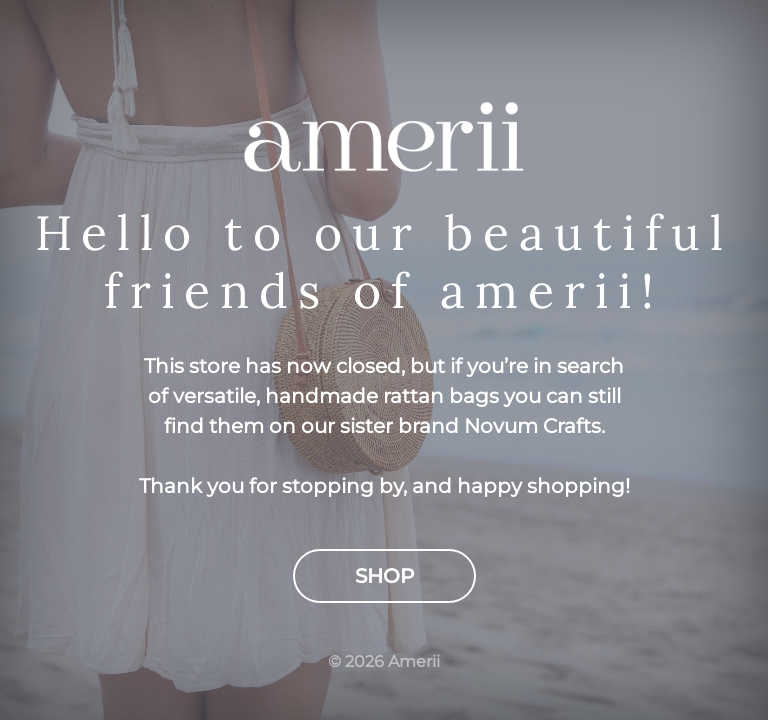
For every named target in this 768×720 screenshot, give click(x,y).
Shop (384, 576)
